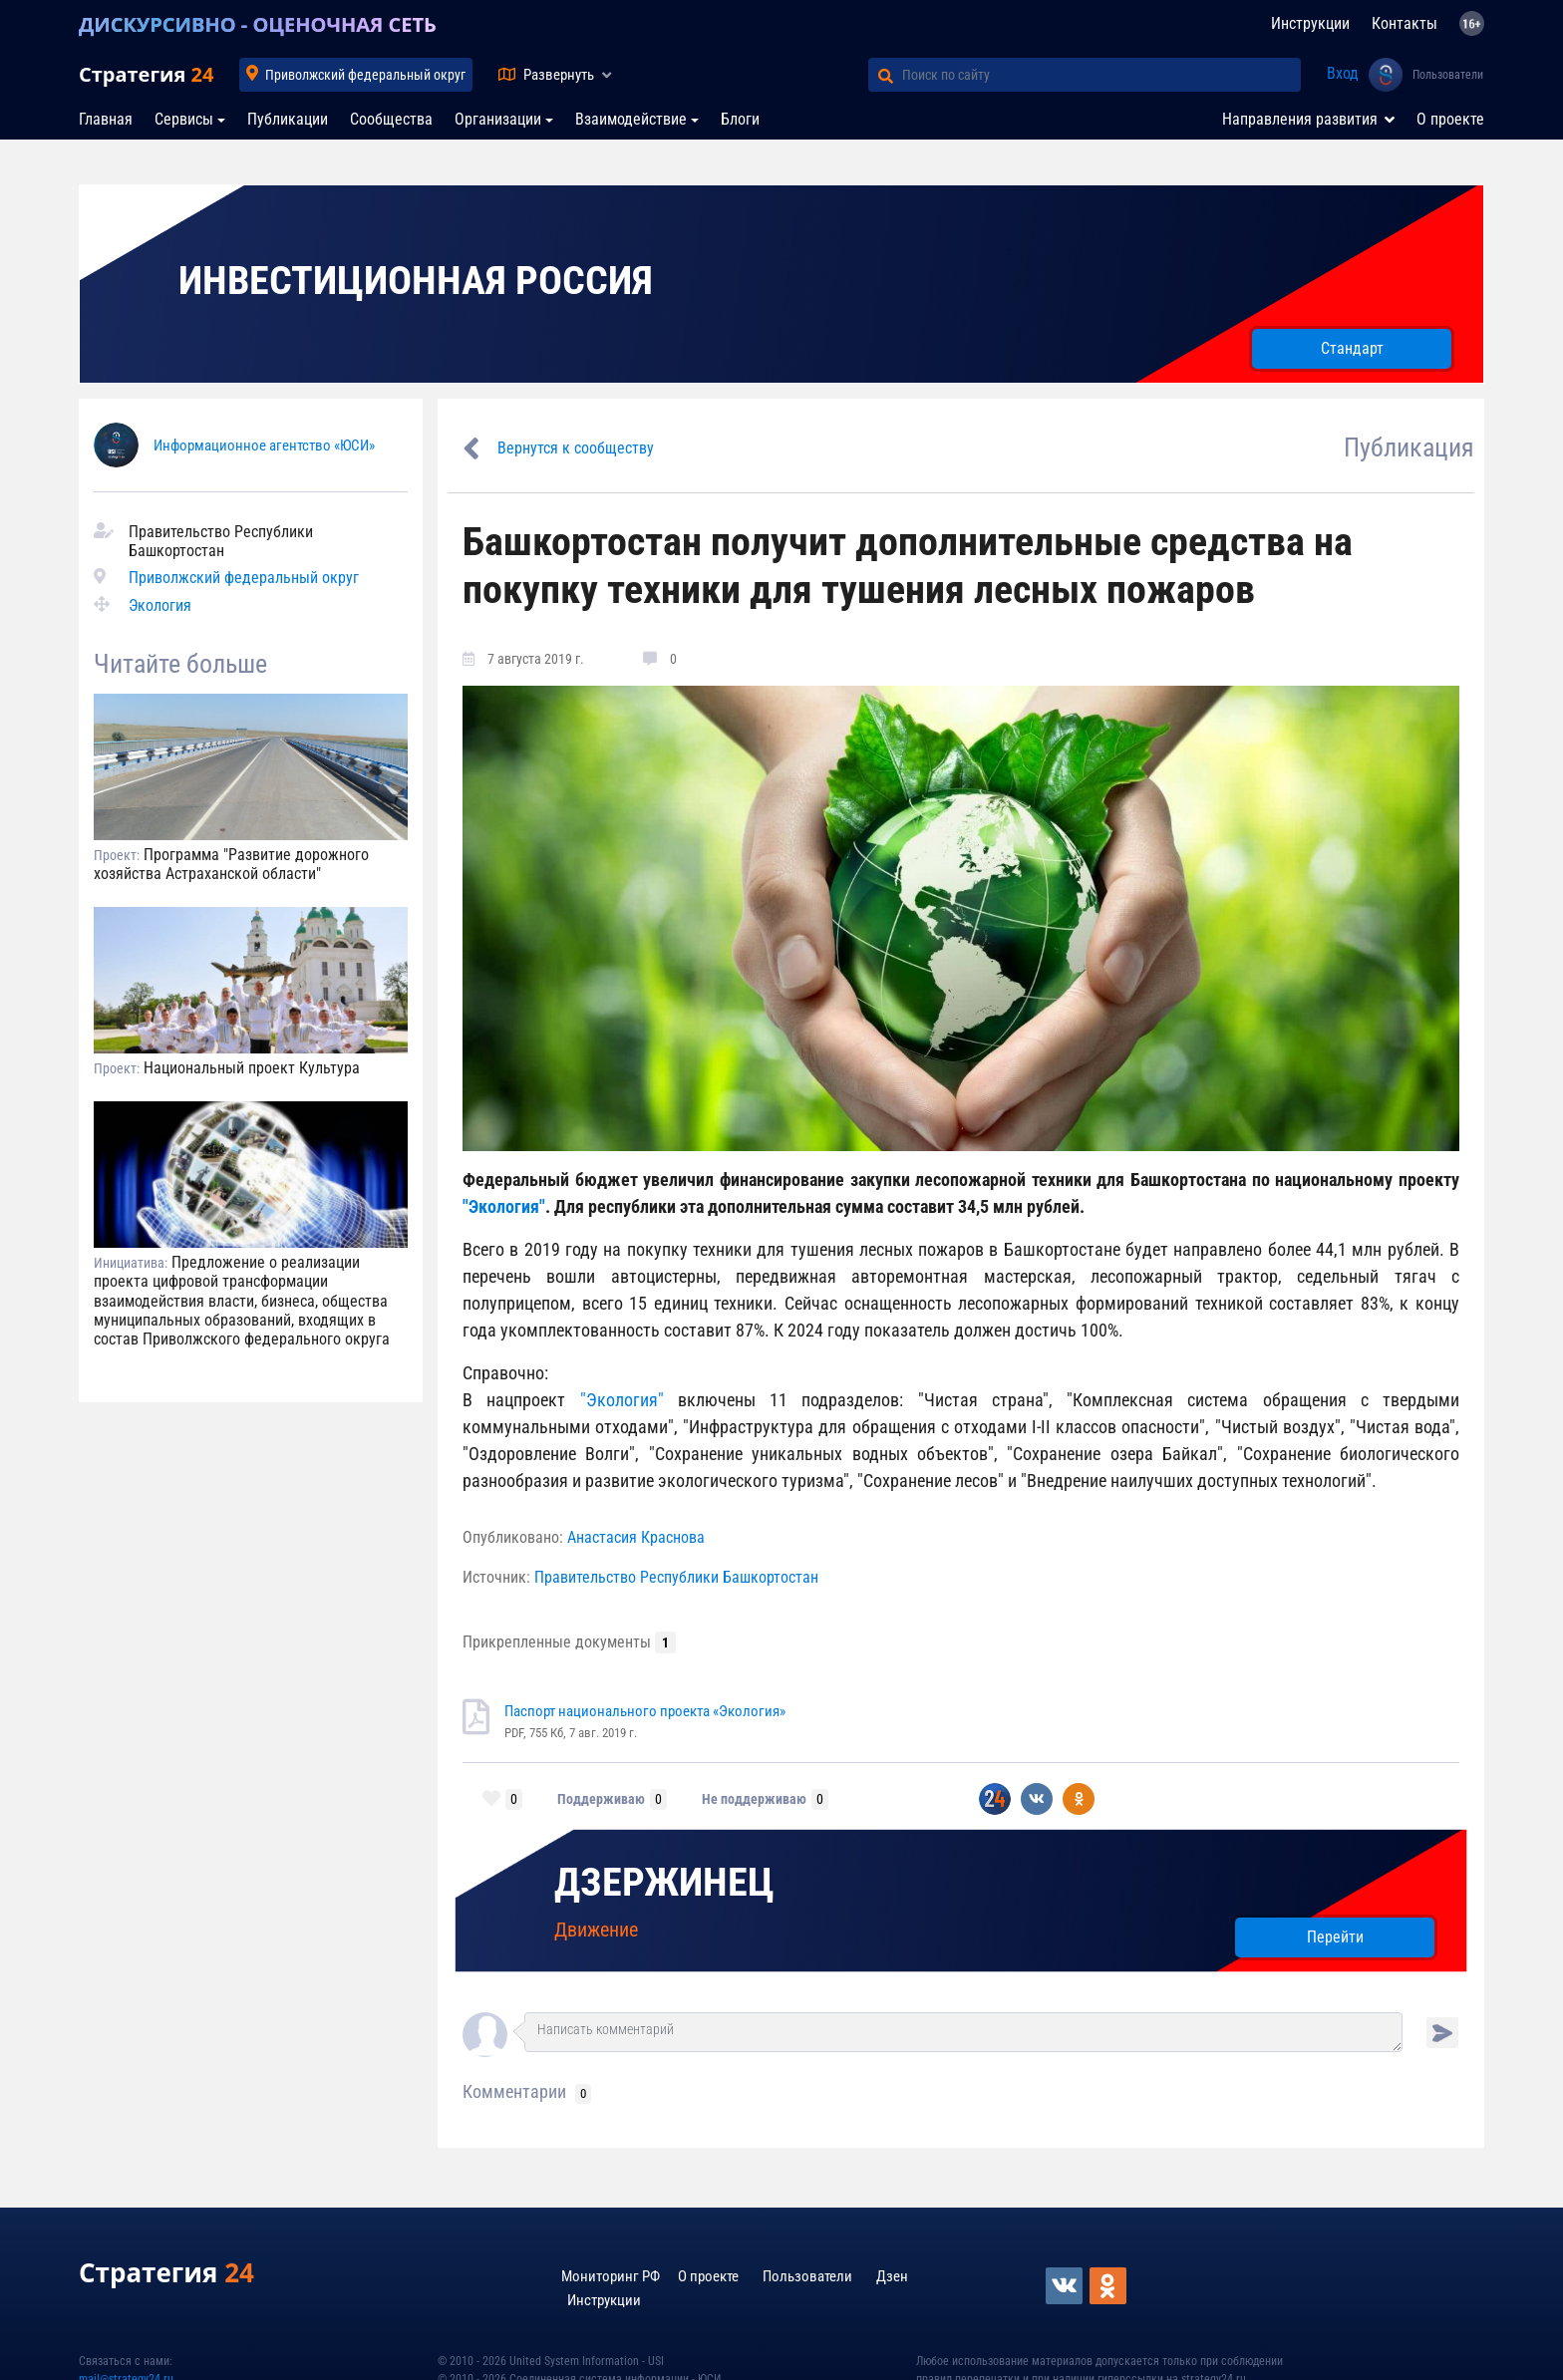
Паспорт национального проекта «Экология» (644, 1711)
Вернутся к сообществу (575, 448)
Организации (498, 119)
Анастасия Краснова (636, 1537)
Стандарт (1352, 348)
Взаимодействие (631, 119)
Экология (160, 605)
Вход (1343, 73)
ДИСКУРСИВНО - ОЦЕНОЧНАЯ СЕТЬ (258, 24)
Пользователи (1447, 75)
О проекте (1450, 119)
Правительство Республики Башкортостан (676, 1577)
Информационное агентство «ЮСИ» (264, 445)
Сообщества (391, 119)
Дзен (892, 2276)
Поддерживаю (601, 1799)
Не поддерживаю (754, 1799)
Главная (106, 119)
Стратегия (146, 74)
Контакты (1404, 23)
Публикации (287, 119)
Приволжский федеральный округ (365, 75)
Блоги (740, 119)
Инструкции (1310, 23)
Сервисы (184, 119)
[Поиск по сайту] (1101, 75)
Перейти (1335, 1937)
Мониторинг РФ (610, 2276)
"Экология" (504, 1206)
